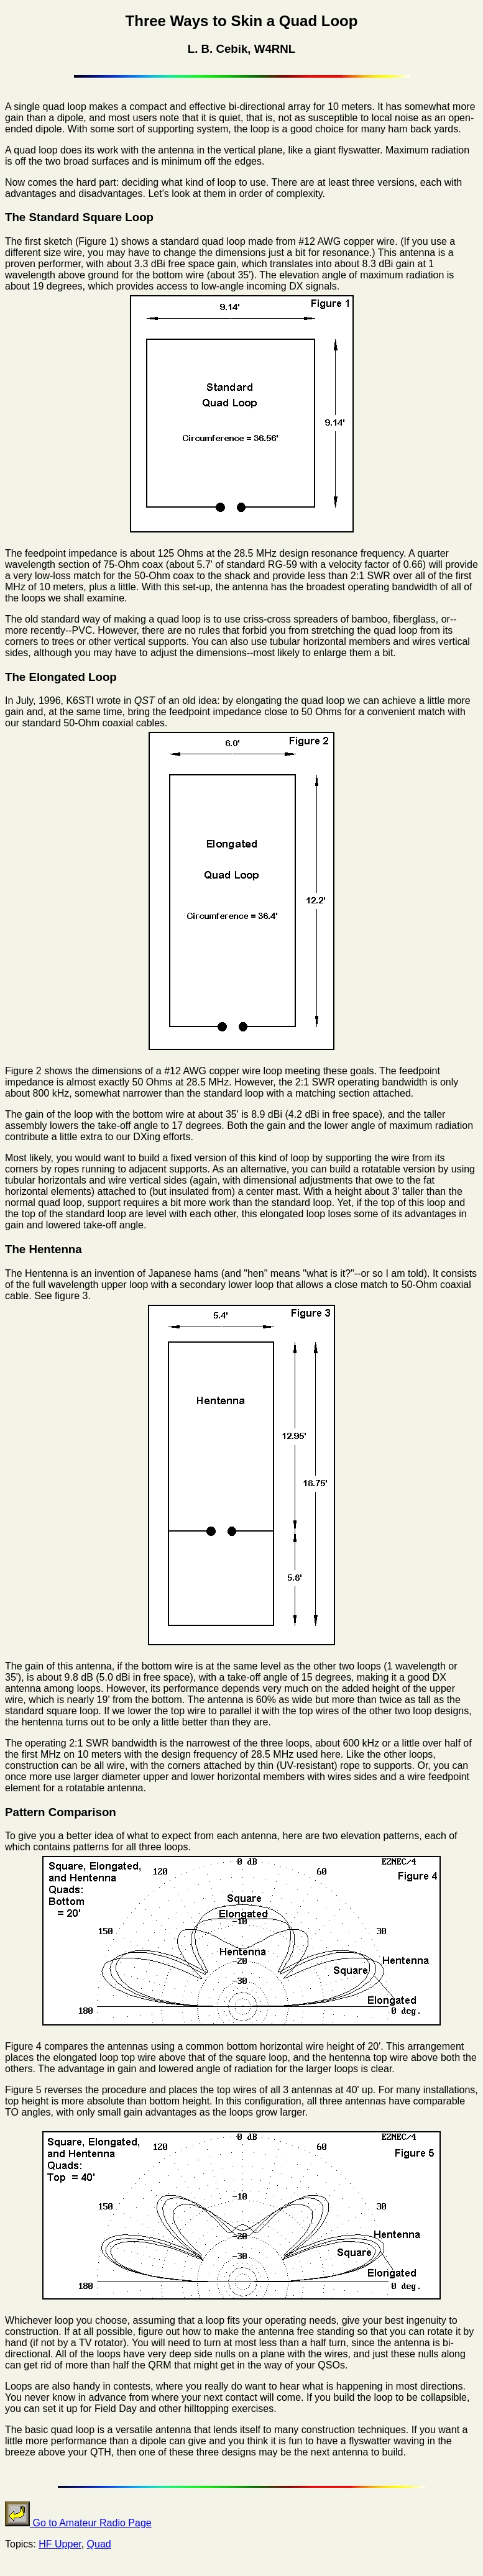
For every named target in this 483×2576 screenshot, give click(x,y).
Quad (99, 2544)
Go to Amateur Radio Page (78, 2523)
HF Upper (60, 2544)
